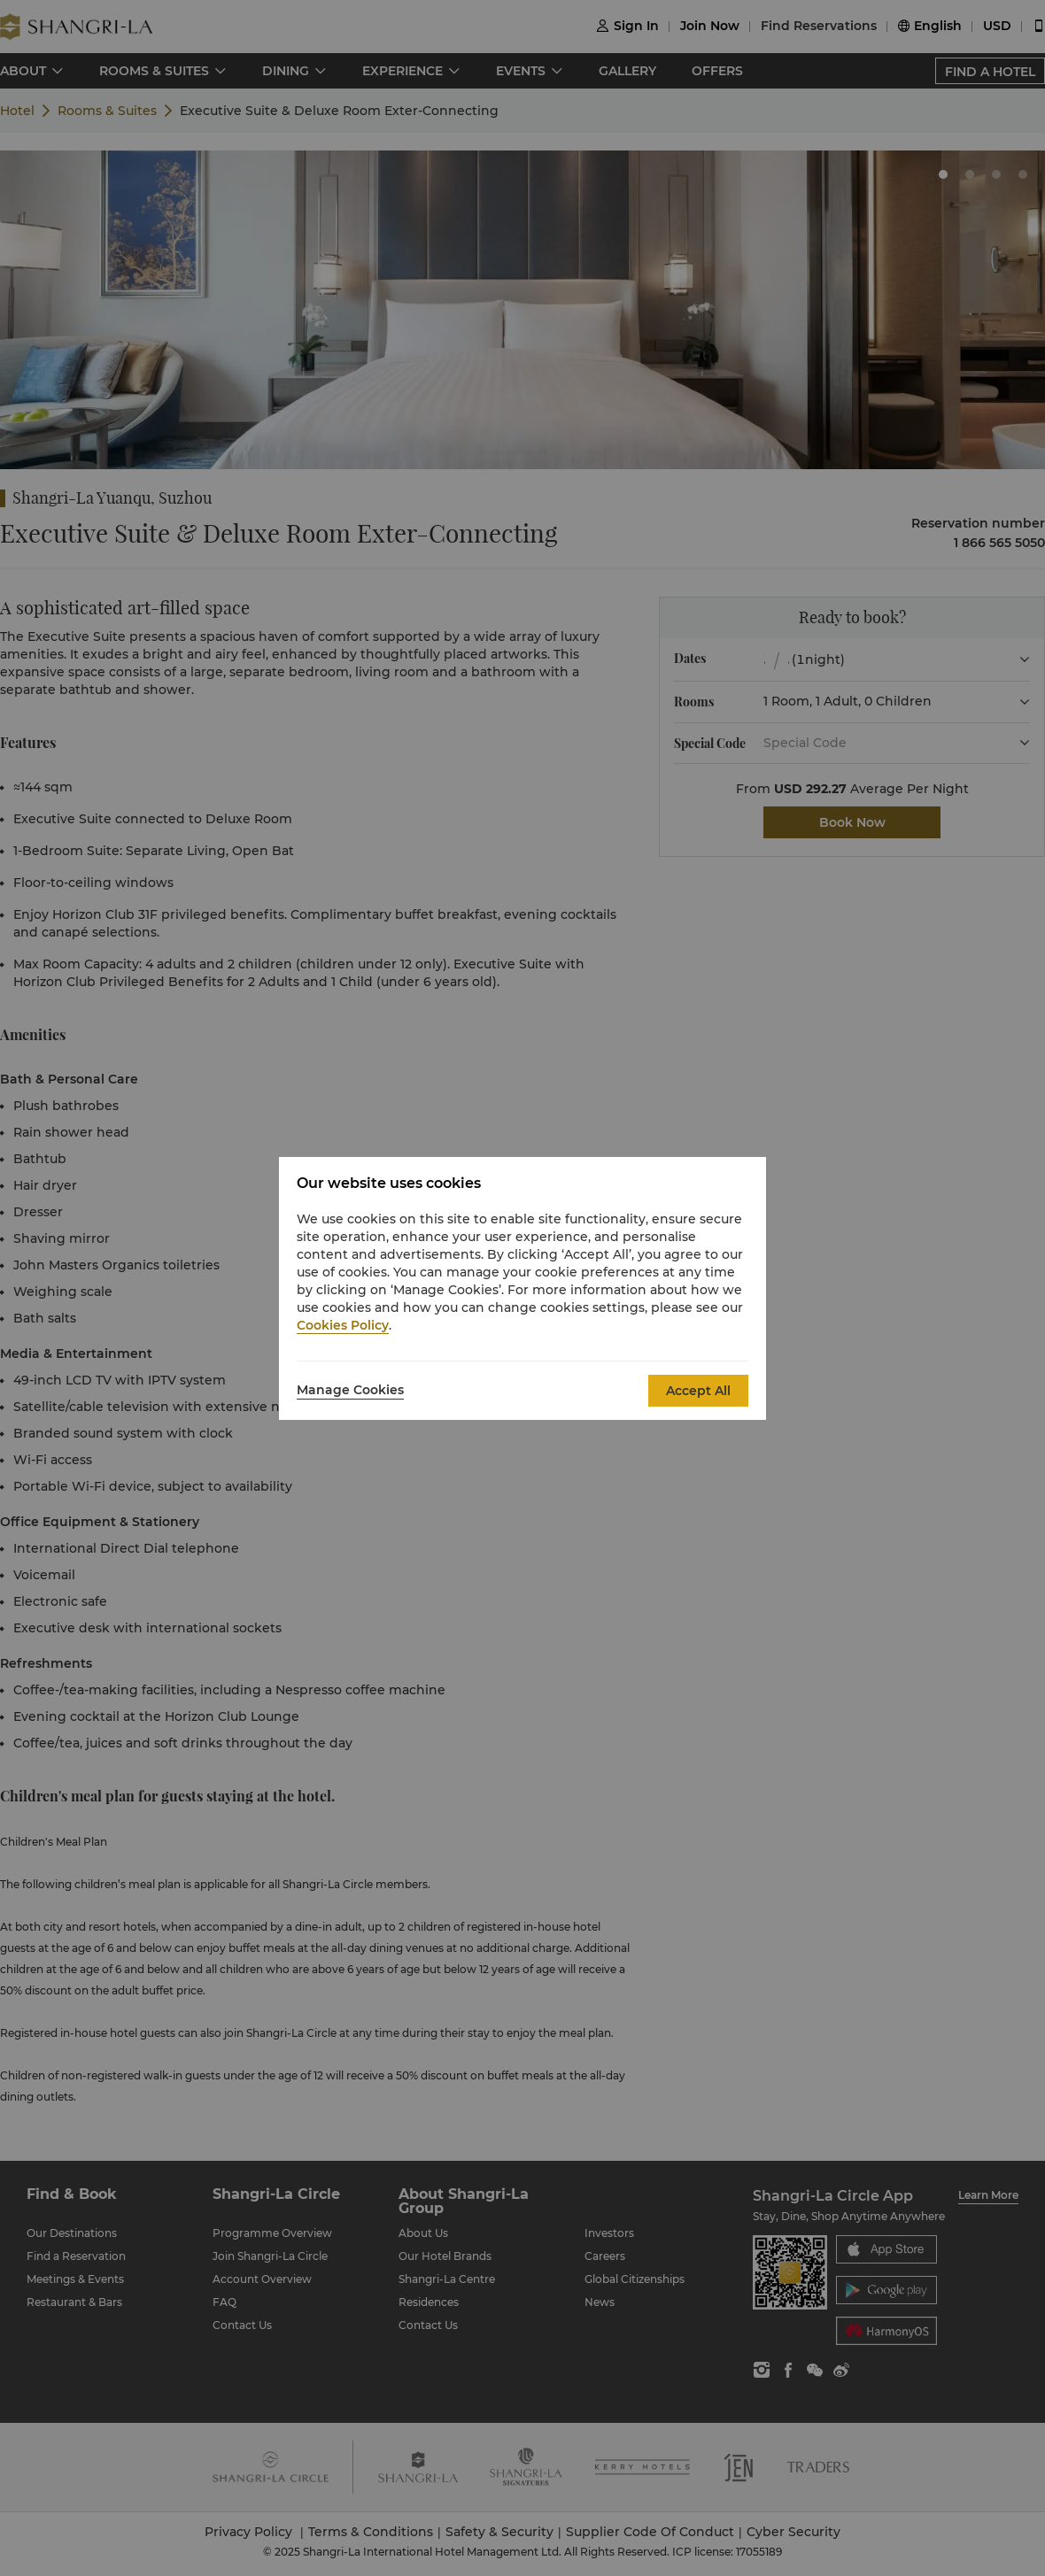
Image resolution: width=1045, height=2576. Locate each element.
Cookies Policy (343, 1325)
